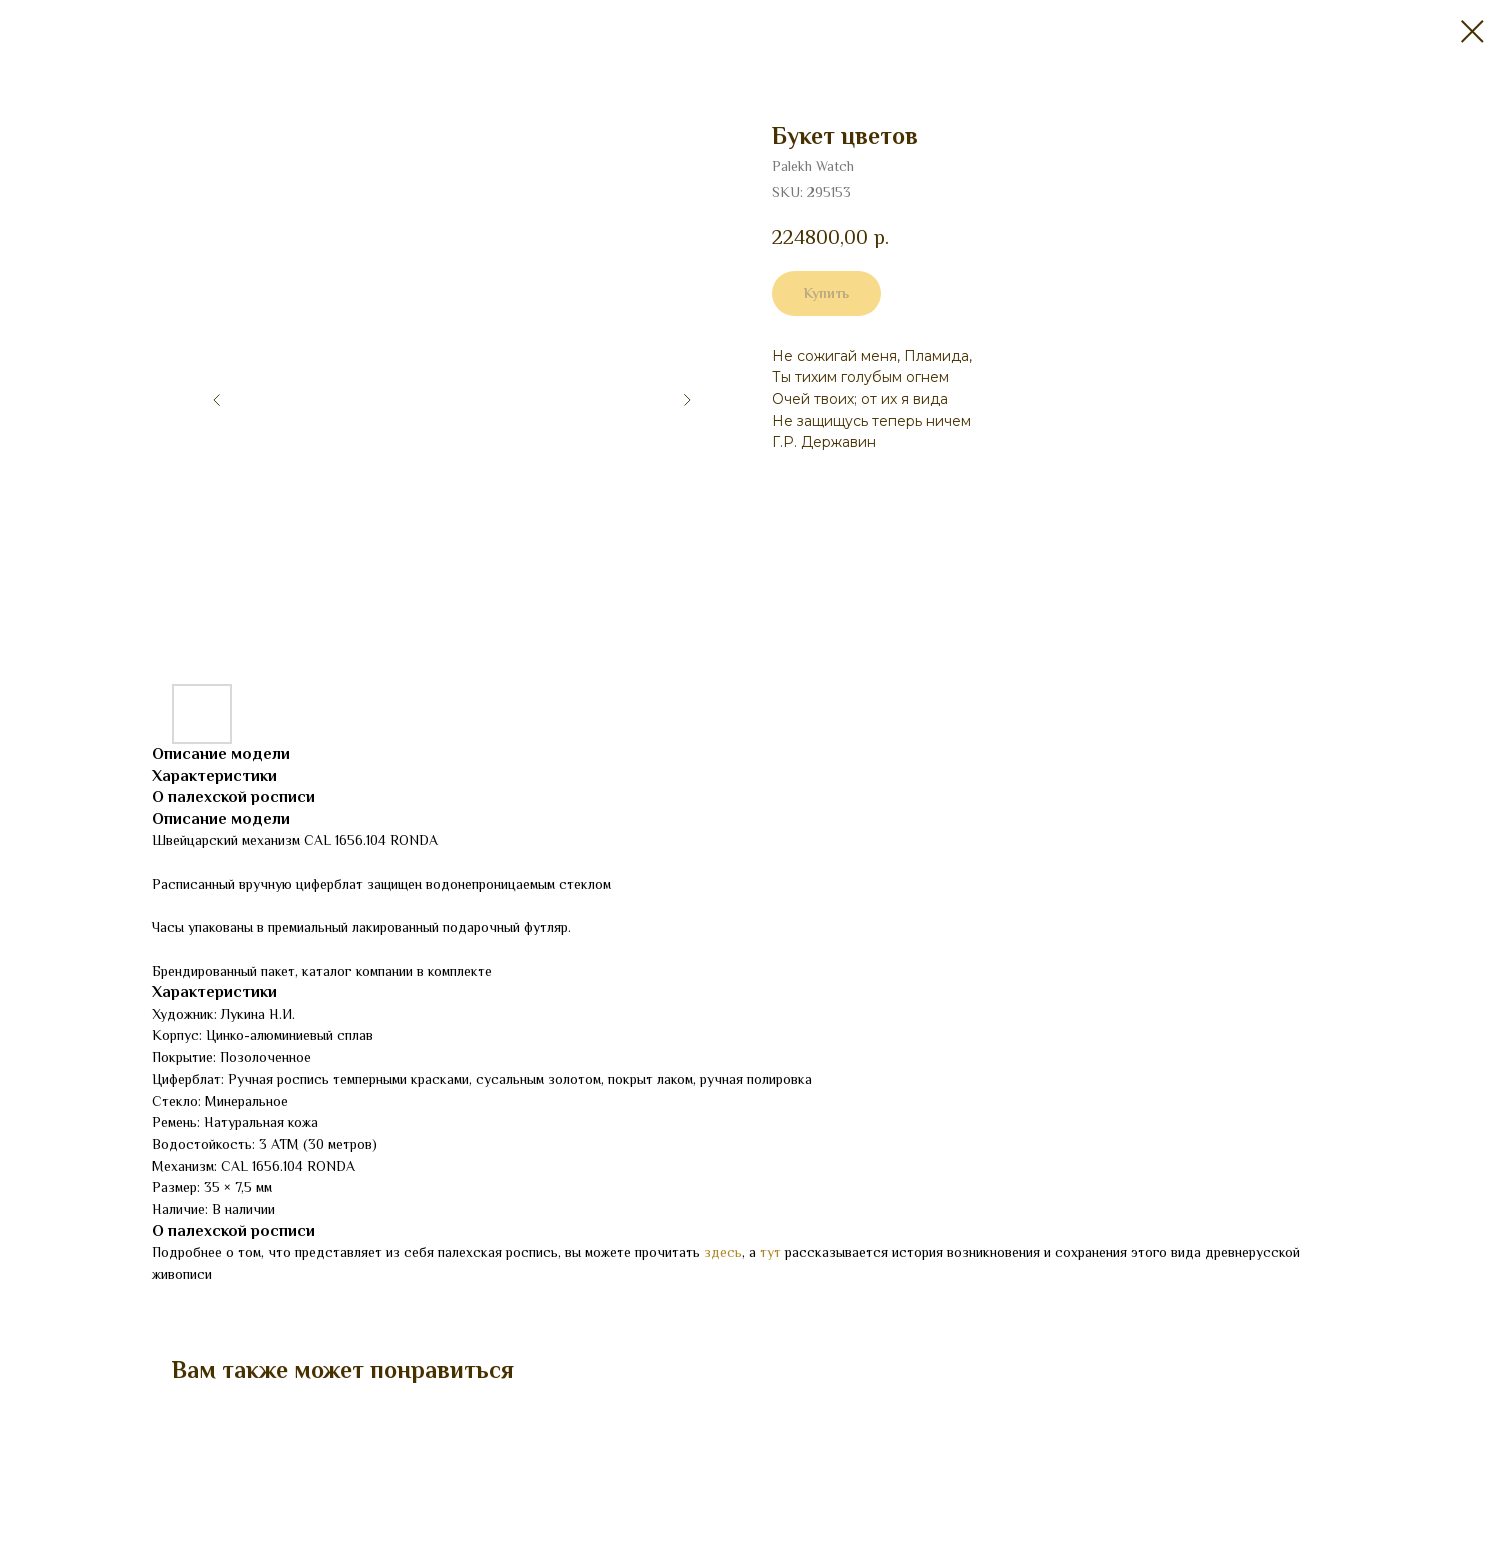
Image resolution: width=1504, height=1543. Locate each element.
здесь (723, 1252)
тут (770, 1252)
